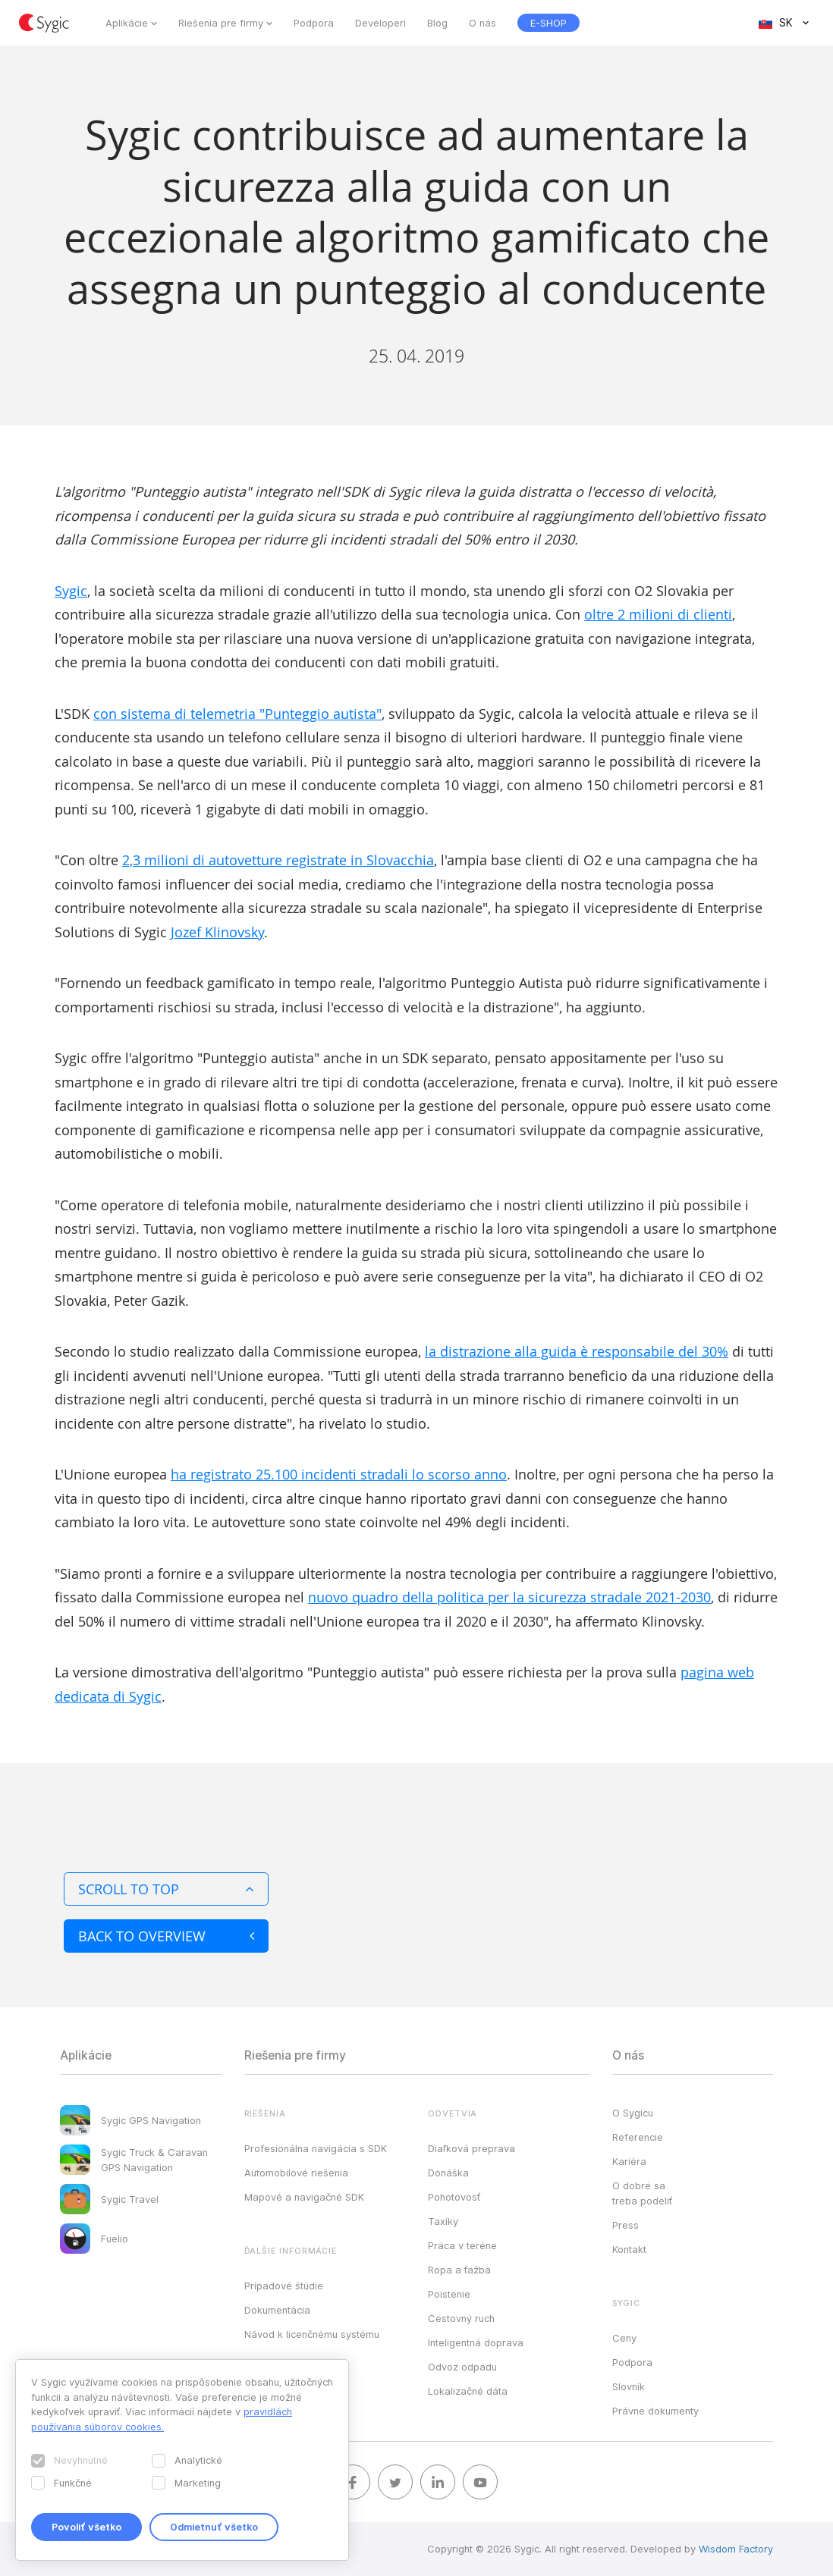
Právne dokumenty (655, 2411)
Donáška (448, 2173)
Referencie (637, 2137)
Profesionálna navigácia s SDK (315, 2148)
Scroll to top (166, 1889)
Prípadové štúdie (283, 2285)
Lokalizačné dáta (468, 2391)
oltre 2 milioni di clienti (658, 614)
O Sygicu (632, 2113)
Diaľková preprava (471, 2148)
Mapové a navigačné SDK (304, 2197)
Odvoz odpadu (462, 2367)
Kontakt (629, 2249)
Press (625, 2225)
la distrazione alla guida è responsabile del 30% (576, 1351)
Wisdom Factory (736, 2549)
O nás (482, 23)
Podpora (314, 23)
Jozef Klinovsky (217, 932)
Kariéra (629, 2161)
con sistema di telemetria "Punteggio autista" (237, 713)
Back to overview (166, 1936)
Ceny (624, 2338)
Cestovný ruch (461, 2318)
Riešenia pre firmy (220, 23)
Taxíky (443, 2221)
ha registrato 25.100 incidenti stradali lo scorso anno (339, 1474)
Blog (437, 23)
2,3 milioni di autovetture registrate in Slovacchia (278, 860)
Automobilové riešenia (296, 2173)
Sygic (71, 591)
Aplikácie (126, 23)
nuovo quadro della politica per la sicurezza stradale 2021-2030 (509, 1597)
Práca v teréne (462, 2245)
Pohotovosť (454, 2197)
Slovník (628, 2386)
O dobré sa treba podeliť (642, 2193)
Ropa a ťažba (459, 2270)
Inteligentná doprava (475, 2342)
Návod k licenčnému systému (311, 2334)
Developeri (380, 23)
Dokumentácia (277, 2310)
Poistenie (449, 2294)
